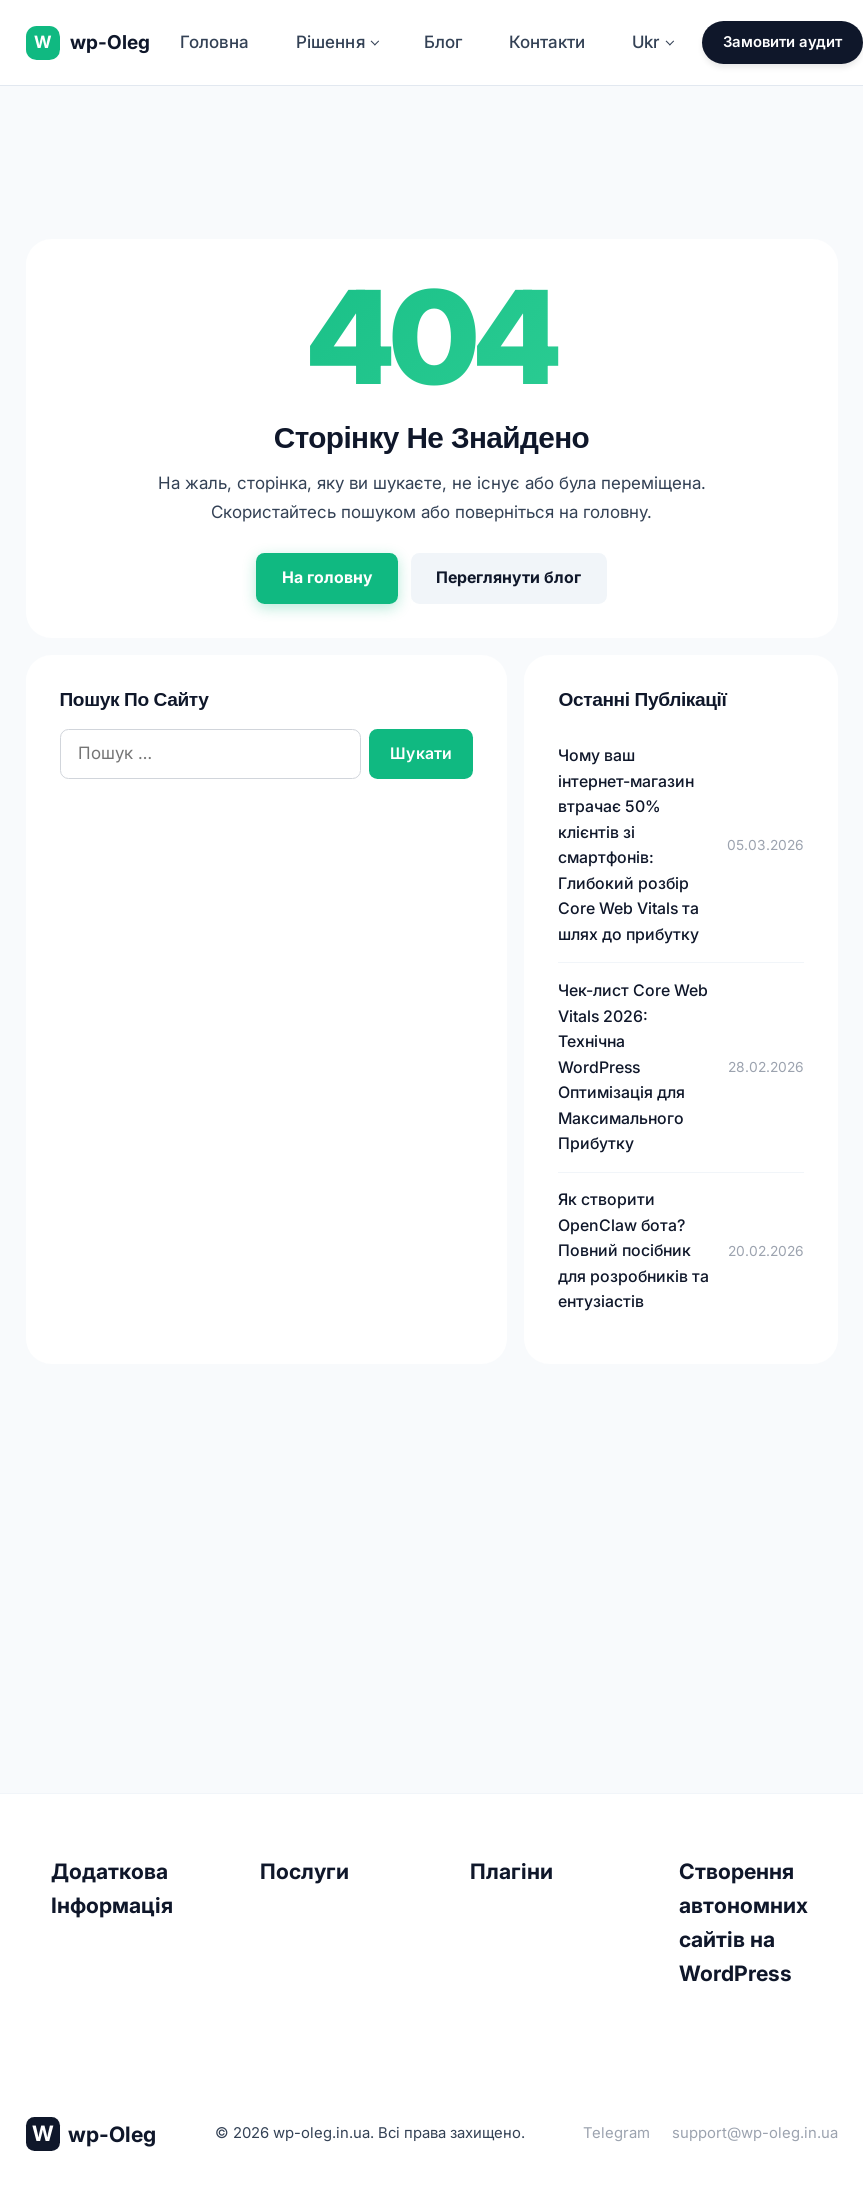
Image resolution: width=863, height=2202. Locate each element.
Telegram (616, 2133)
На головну (327, 577)
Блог (443, 42)
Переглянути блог (508, 577)
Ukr (653, 42)
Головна (214, 42)
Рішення (338, 42)
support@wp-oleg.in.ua (755, 2133)
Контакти (547, 42)
